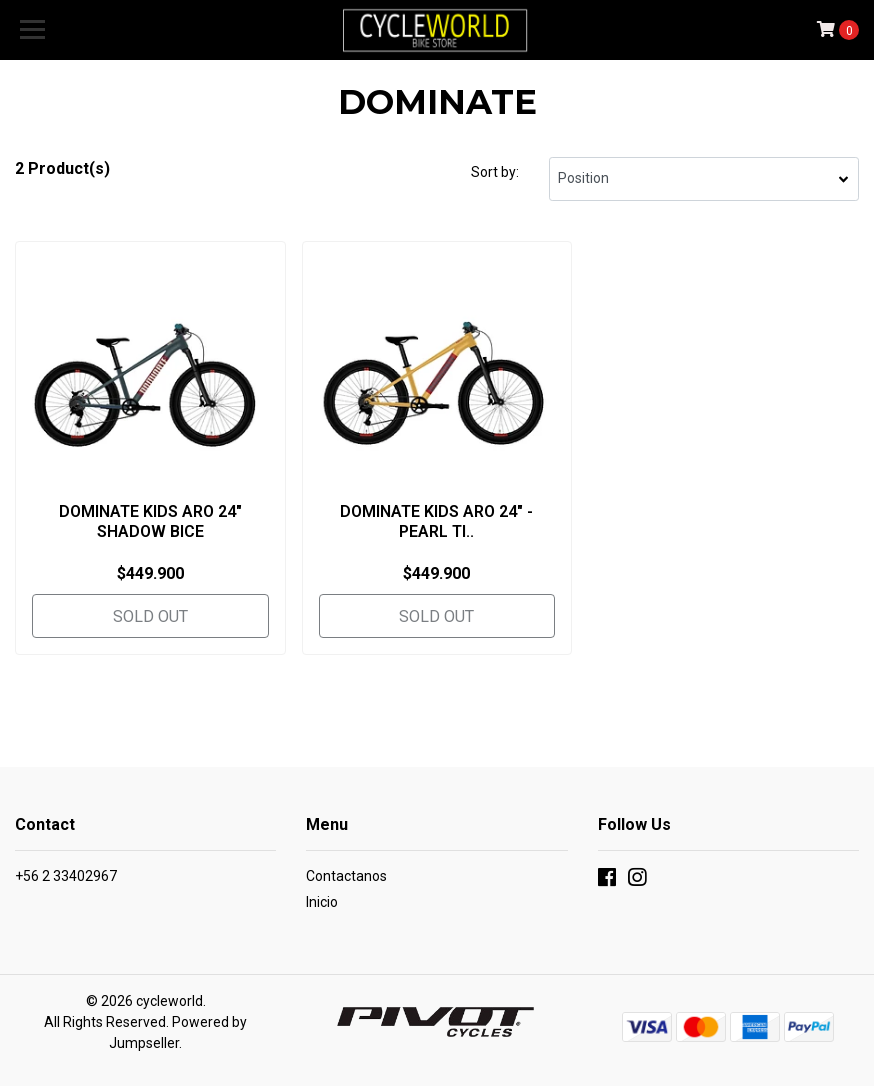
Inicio (322, 902)
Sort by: (495, 172)
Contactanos (346, 876)
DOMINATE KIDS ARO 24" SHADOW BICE (150, 521)
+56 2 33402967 (66, 876)
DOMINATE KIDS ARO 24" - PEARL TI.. (436, 521)
